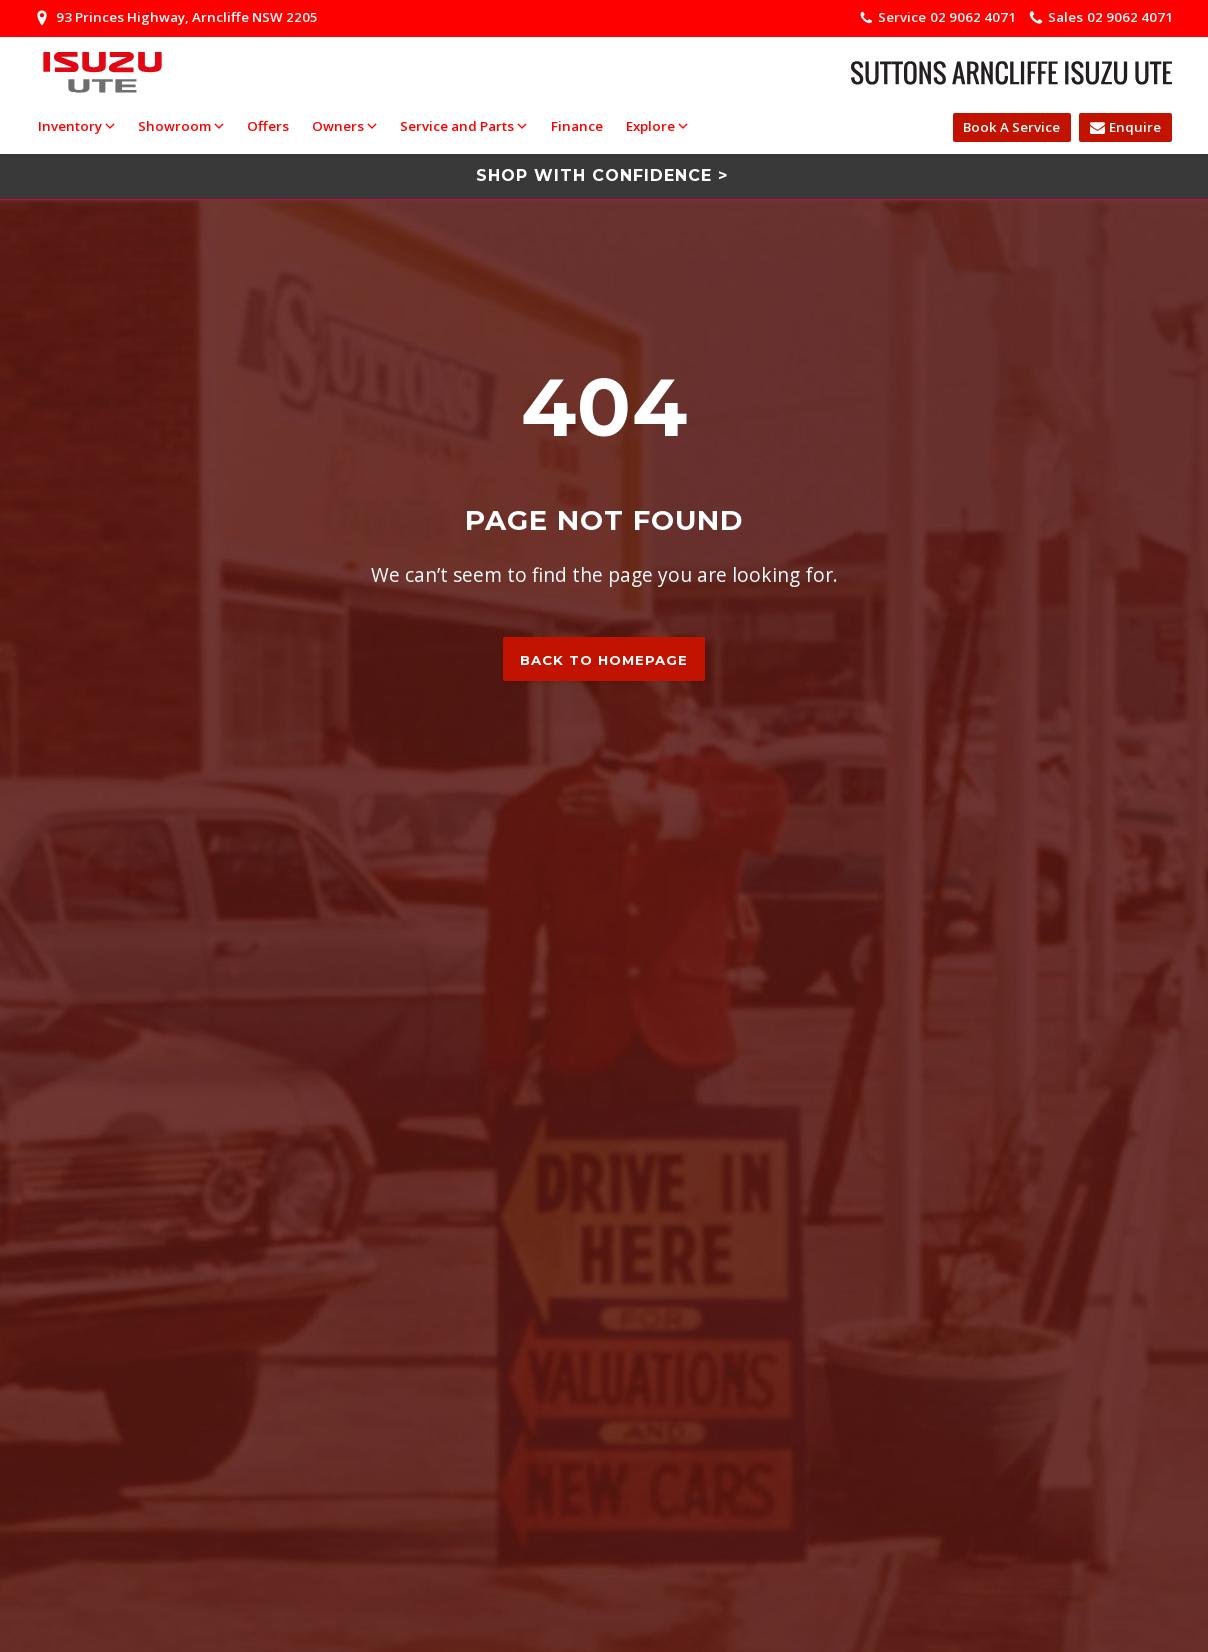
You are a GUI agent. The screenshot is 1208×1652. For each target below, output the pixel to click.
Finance (577, 126)
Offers (268, 126)
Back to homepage (604, 660)
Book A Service (1011, 127)
